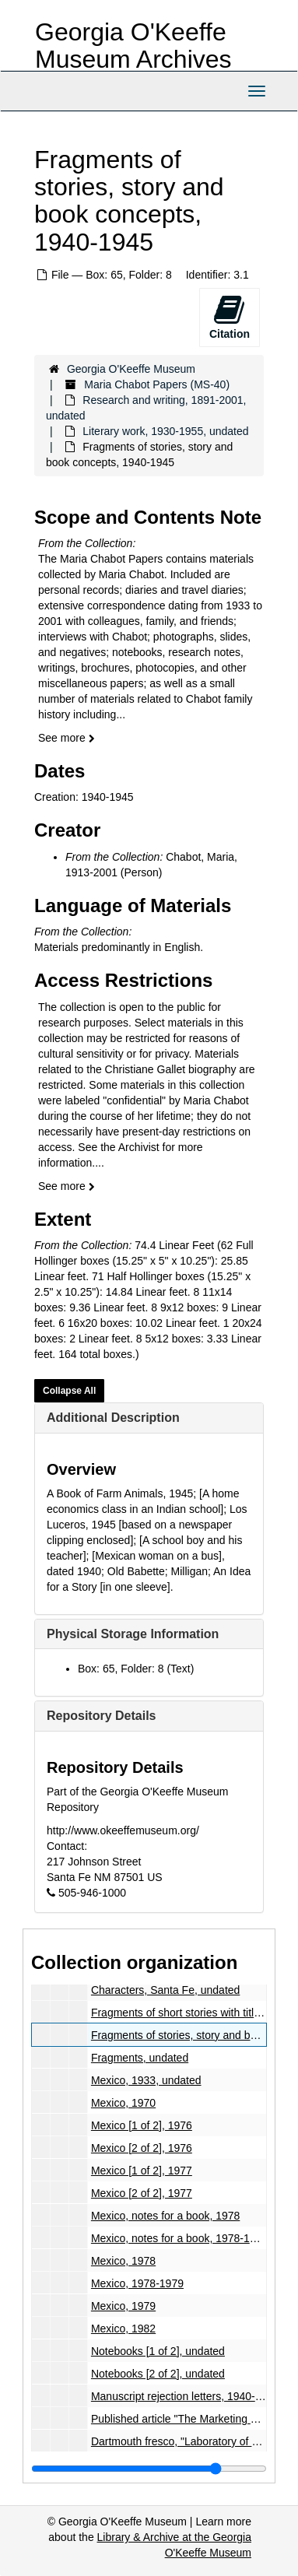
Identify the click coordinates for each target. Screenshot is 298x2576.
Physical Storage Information (133, 1634)
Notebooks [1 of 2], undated (158, 2351)
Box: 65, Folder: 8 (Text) (136, 1668)
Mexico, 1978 (123, 2261)
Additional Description (113, 1417)
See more (66, 738)
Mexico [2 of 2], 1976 (141, 2148)
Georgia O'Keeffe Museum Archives (133, 45)
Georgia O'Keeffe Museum (131, 369)
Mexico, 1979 (123, 2306)
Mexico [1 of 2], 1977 (141, 2170)
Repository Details (101, 1715)
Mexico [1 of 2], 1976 (141, 2125)
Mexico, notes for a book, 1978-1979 (179, 2238)
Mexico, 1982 (123, 2328)
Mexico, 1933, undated (146, 2080)
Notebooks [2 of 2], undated (158, 2373)
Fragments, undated (139, 2057)
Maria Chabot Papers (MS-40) (157, 384)
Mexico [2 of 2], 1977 (141, 2193)
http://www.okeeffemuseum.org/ (123, 1830)
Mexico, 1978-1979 (137, 2283)
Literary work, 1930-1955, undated (165, 431)
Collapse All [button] (69, 1390)
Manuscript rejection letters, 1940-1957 (185, 2396)
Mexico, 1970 (123, 2103)
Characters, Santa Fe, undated (165, 1990)
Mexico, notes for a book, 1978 (165, 2215)
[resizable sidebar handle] (149, 2468)
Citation (229, 316)
